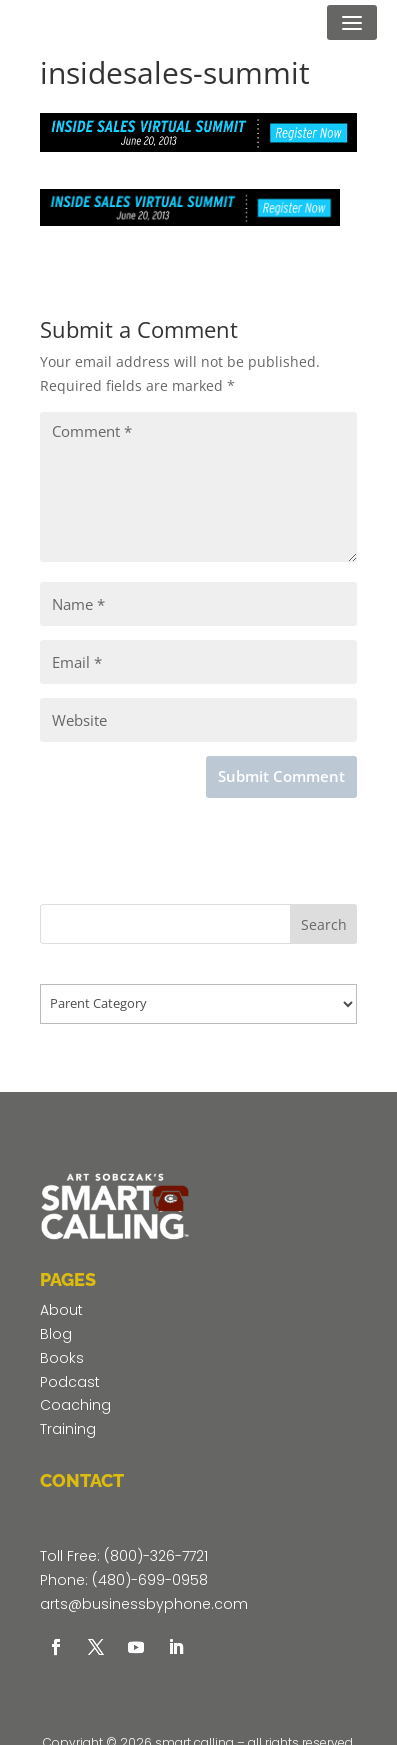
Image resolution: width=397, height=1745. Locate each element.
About (61, 1310)
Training (68, 1429)
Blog (56, 1334)
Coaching (75, 1405)
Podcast (70, 1382)
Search (324, 924)
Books (62, 1358)
